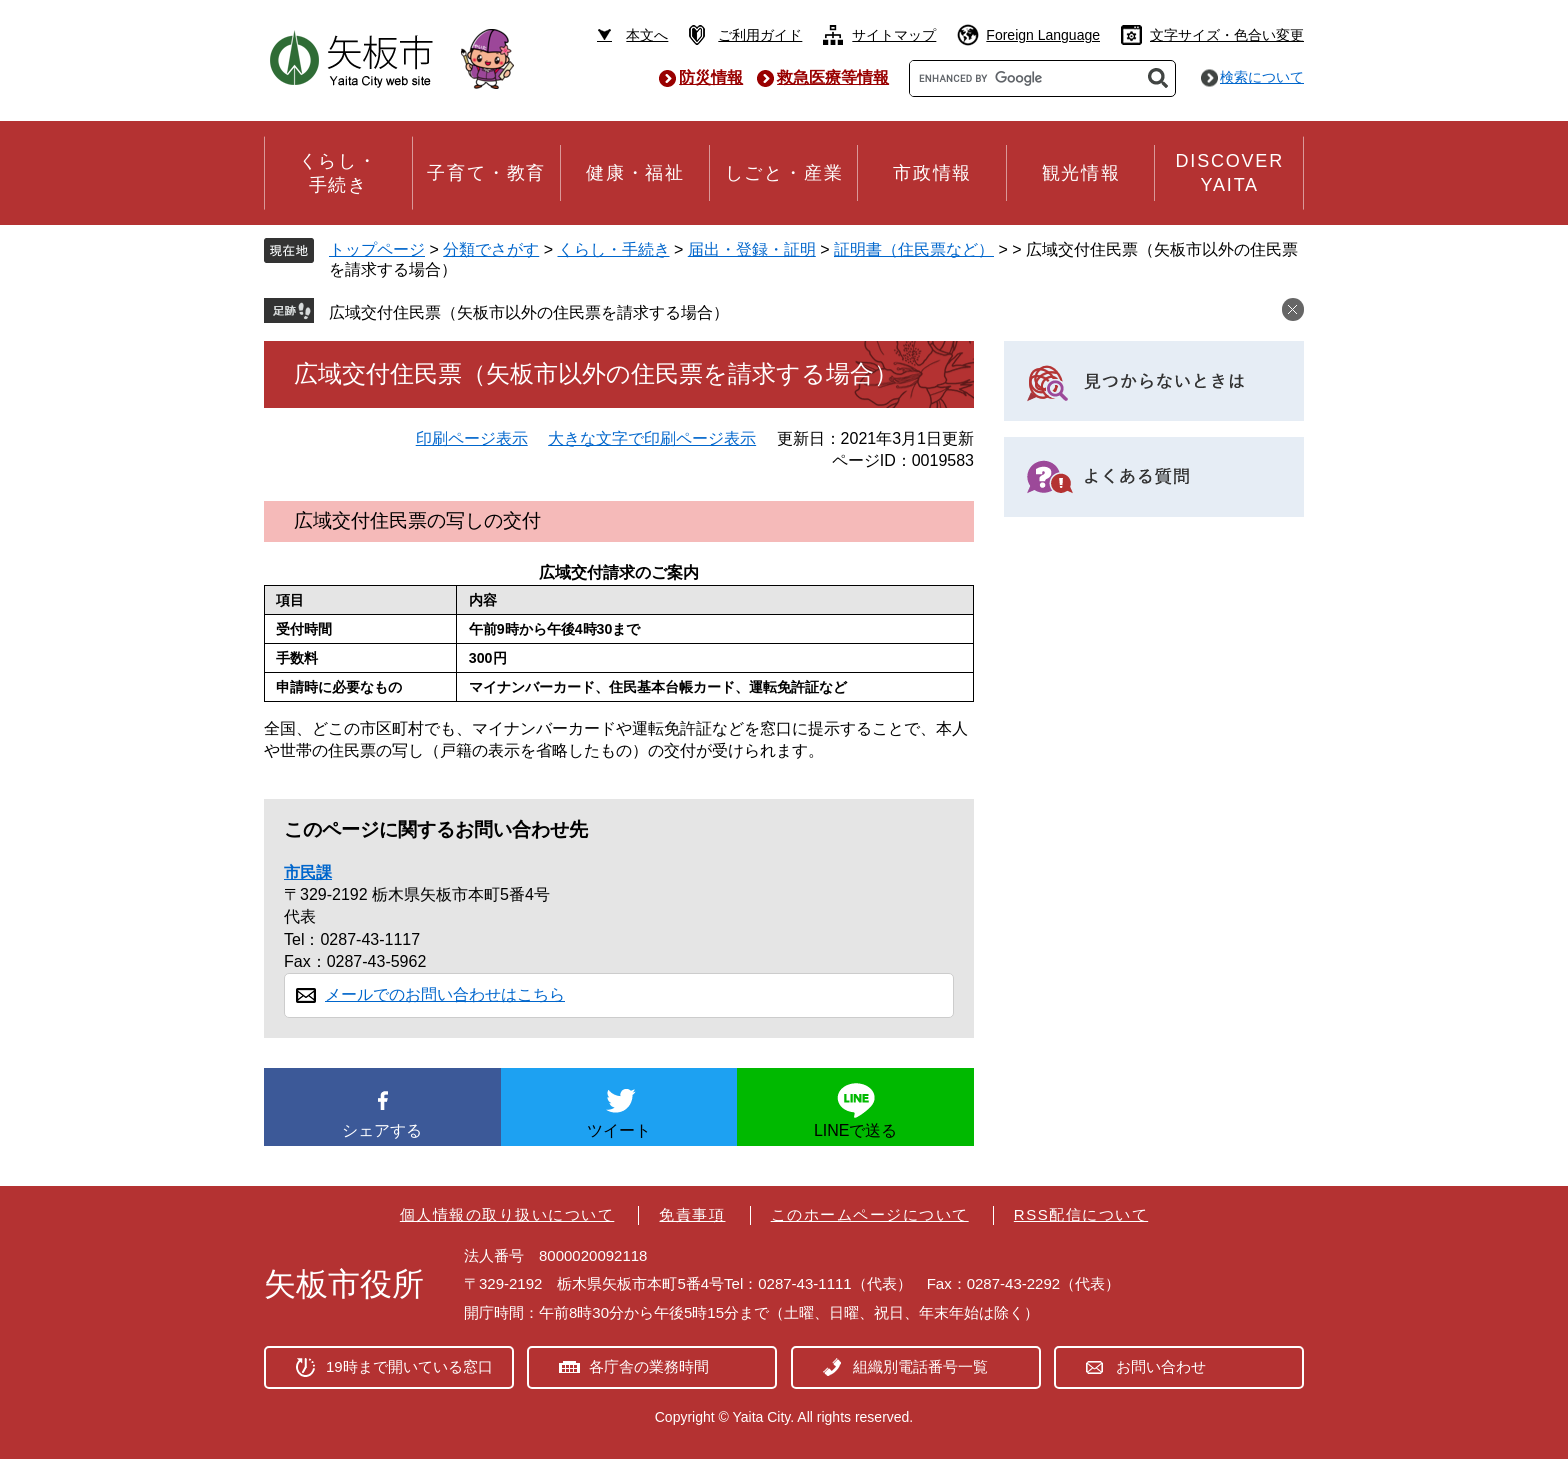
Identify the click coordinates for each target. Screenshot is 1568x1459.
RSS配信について (1081, 1214)
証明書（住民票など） (914, 249)
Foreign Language (1043, 35)
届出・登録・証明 (752, 249)
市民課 (308, 872)
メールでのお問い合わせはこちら (445, 994)
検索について (1262, 77)
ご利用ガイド (760, 35)
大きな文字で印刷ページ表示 (652, 438)
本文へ (647, 35)
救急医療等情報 (833, 77)
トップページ (377, 249)
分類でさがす (491, 249)
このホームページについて (870, 1214)
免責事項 (692, 1214)
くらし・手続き (614, 249)
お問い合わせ (1161, 1366)
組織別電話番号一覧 (920, 1366)
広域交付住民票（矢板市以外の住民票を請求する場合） (529, 312)
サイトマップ (894, 35)
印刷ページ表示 (472, 438)
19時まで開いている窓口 (409, 1366)
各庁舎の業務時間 (649, 1366)
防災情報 (711, 77)
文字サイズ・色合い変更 (1227, 35)
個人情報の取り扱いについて (507, 1214)
